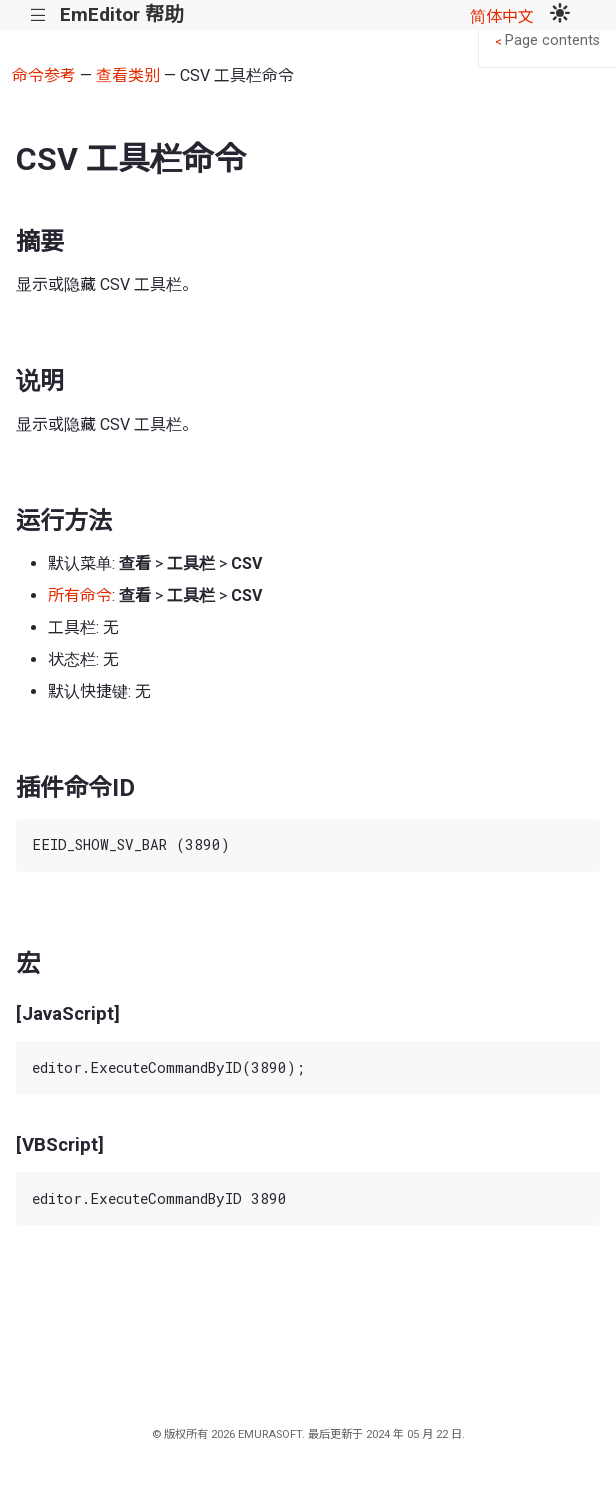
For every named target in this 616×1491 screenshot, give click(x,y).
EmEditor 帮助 (121, 14)
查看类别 (128, 75)
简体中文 (502, 16)
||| (38, 15)
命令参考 (44, 75)
